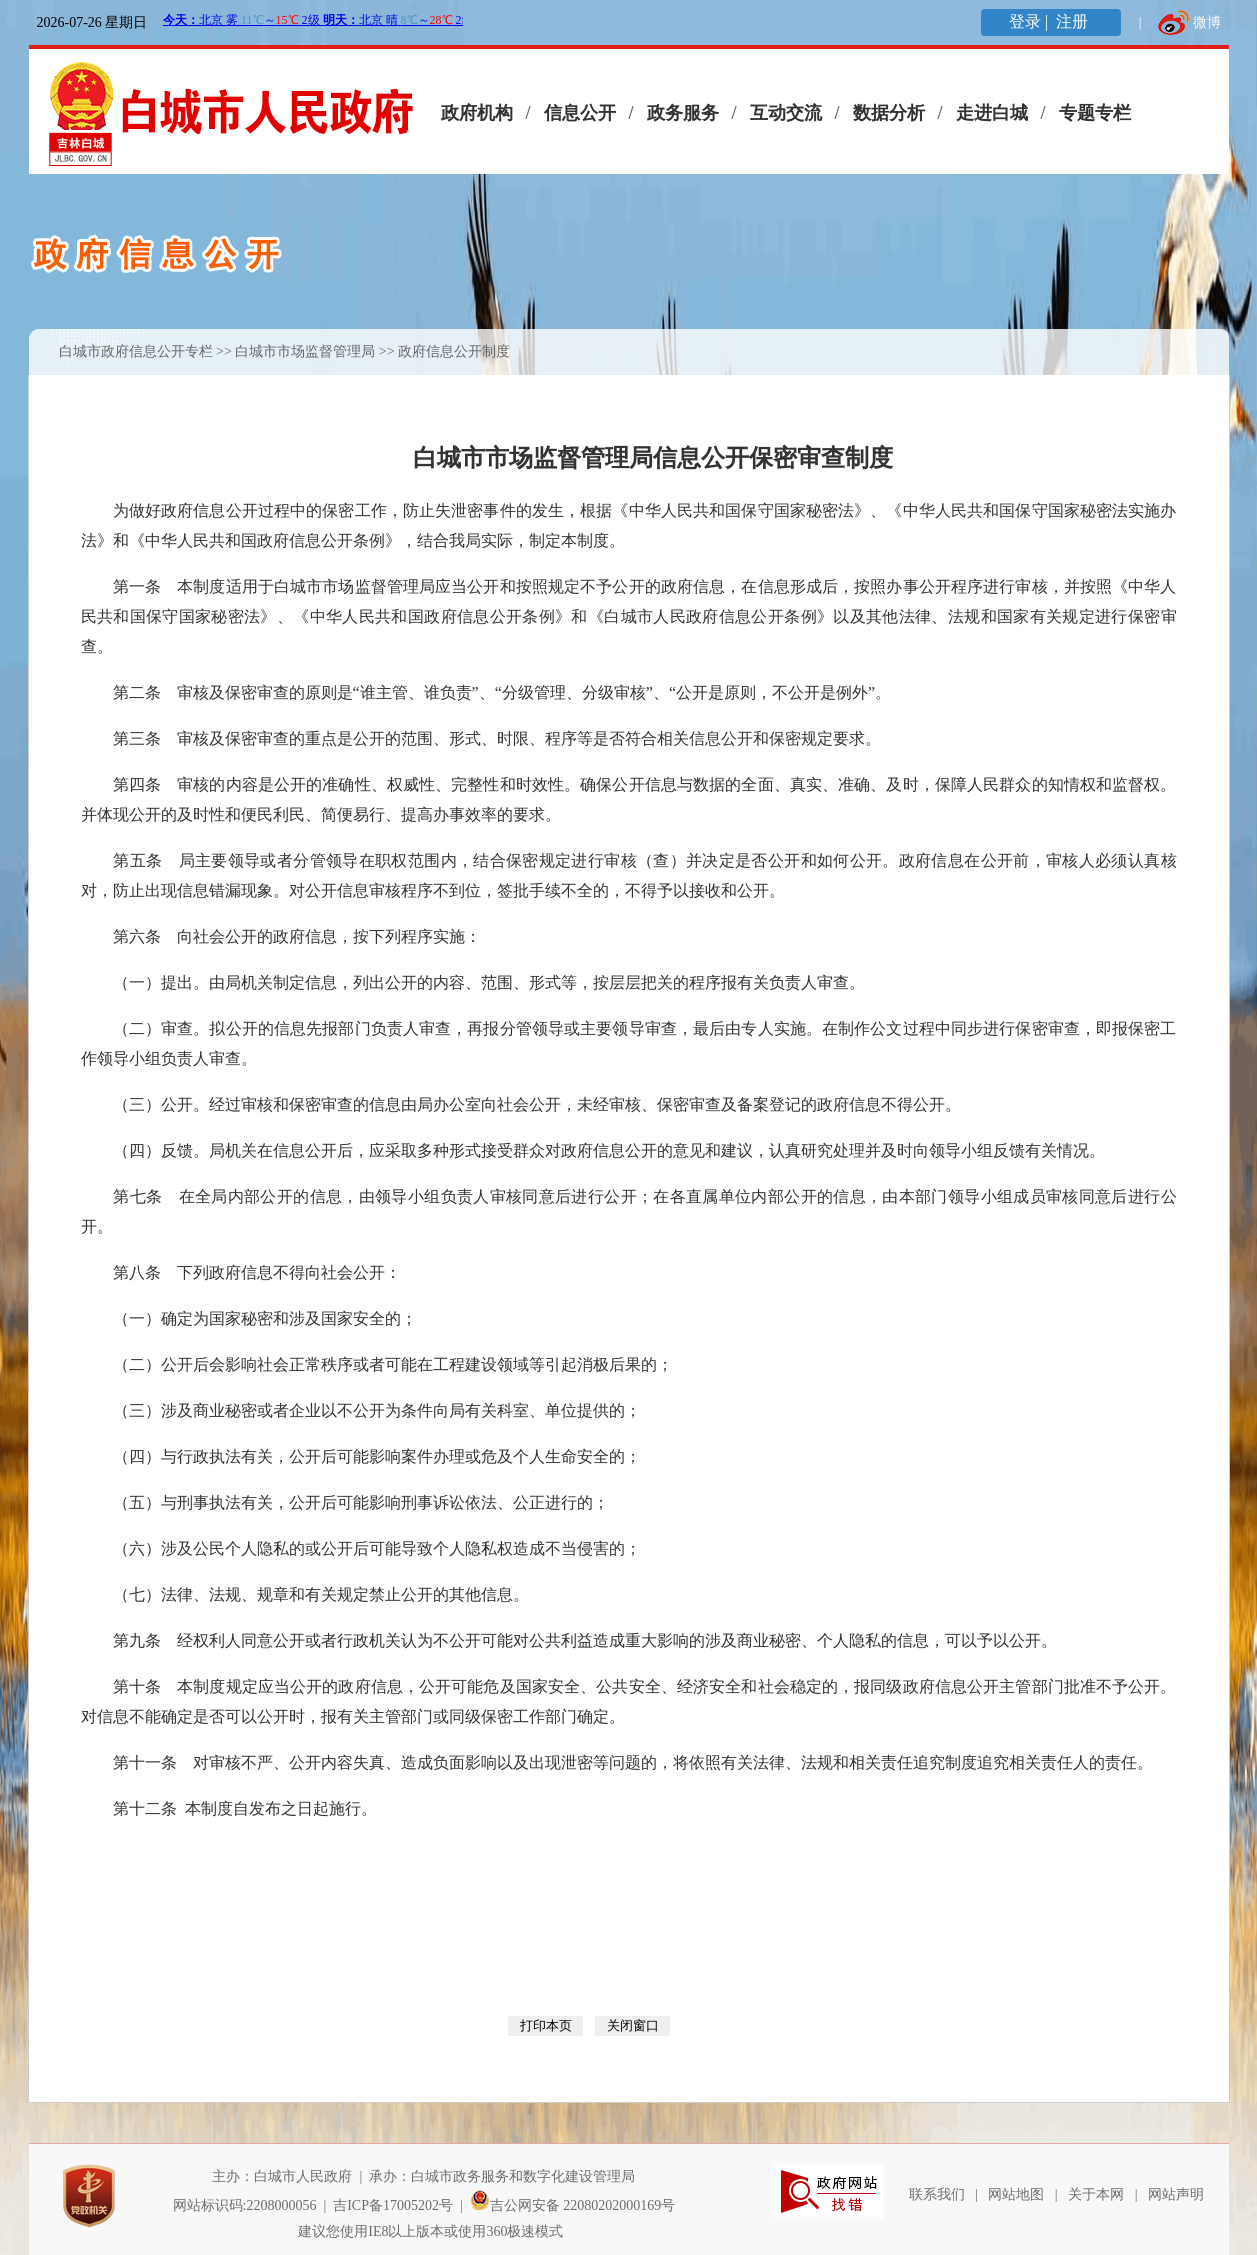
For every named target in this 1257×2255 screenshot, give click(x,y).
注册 (1074, 21)
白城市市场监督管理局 (305, 351)
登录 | (1030, 21)
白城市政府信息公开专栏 (136, 351)
